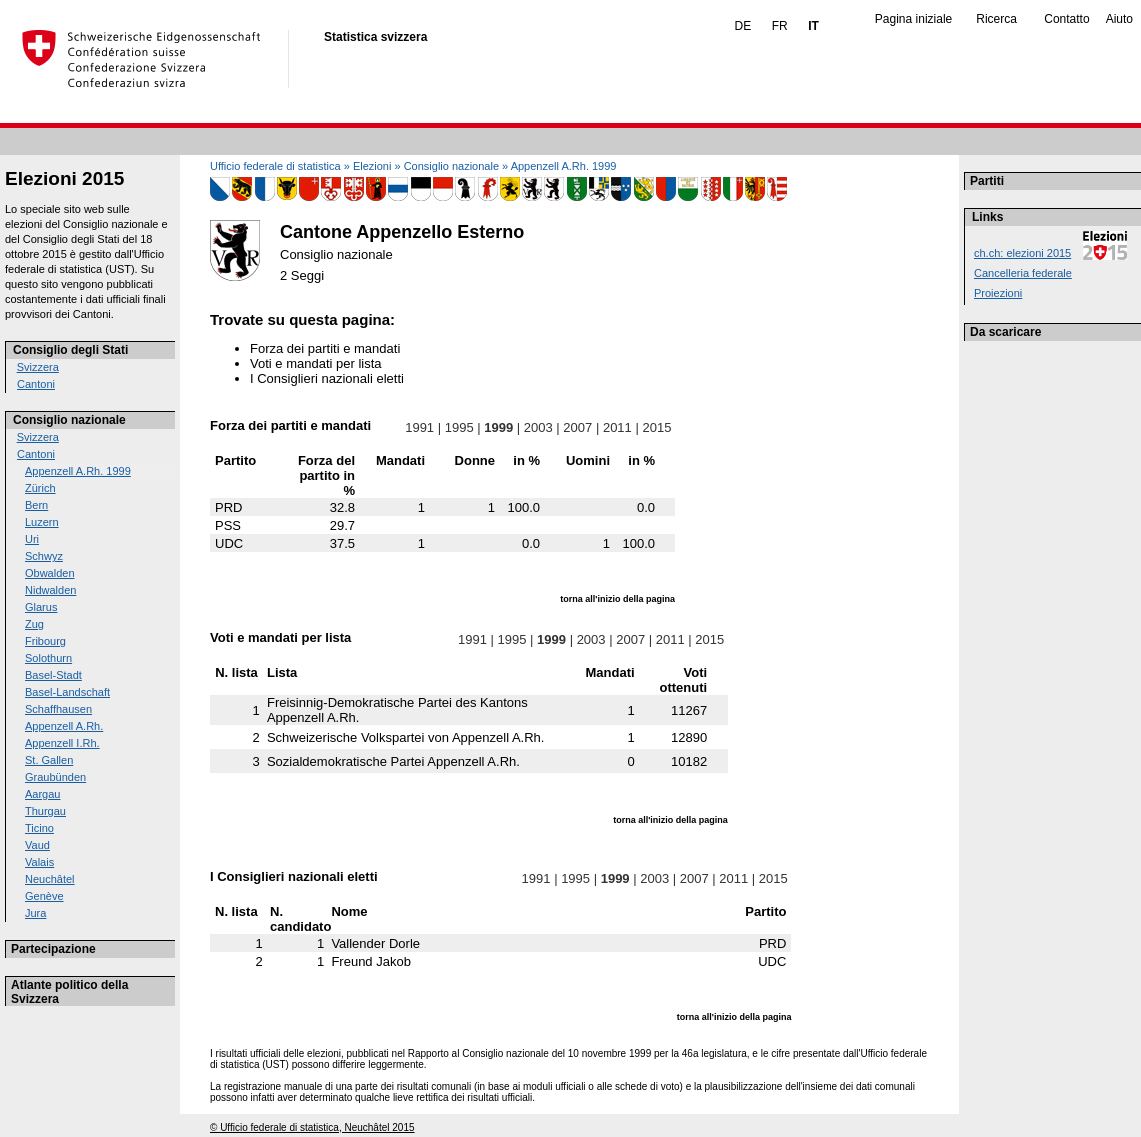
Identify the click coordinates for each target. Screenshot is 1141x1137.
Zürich (40, 488)
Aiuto (1119, 19)
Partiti (987, 181)
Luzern (42, 522)
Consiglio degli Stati (70, 350)
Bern (36, 505)
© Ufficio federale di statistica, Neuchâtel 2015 (312, 1127)
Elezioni (372, 166)
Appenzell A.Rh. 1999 (78, 471)
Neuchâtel (50, 879)
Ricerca (996, 19)
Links (987, 217)
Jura (35, 913)
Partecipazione (53, 949)
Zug (34, 624)
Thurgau (45, 811)
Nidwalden (50, 590)
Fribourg (45, 641)
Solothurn (48, 658)
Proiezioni (998, 293)
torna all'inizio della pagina (617, 599)
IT (813, 26)
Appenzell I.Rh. (62, 743)
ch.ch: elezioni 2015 (1022, 253)
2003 (538, 427)
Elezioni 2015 (64, 178)
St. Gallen (49, 760)
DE (743, 26)
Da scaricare (1005, 332)
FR (780, 26)
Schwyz (44, 556)
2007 (578, 427)
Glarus (41, 607)
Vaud (37, 845)
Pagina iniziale (913, 19)
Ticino (39, 828)
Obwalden (50, 573)
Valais (39, 862)
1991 (420, 427)
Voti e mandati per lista (316, 363)
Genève (44, 896)
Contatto (1066, 19)
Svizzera (38, 367)
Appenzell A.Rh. (64, 726)
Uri (32, 539)
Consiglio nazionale (69, 420)
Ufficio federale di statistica (275, 166)
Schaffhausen (58, 709)
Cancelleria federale (1023, 273)
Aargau (42, 794)
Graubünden (55, 777)
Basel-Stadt (53, 675)
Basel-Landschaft (67, 692)
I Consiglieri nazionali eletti (327, 378)
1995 (459, 427)
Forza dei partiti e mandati (325, 348)
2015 (657, 427)
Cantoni (36, 384)
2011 (617, 427)
